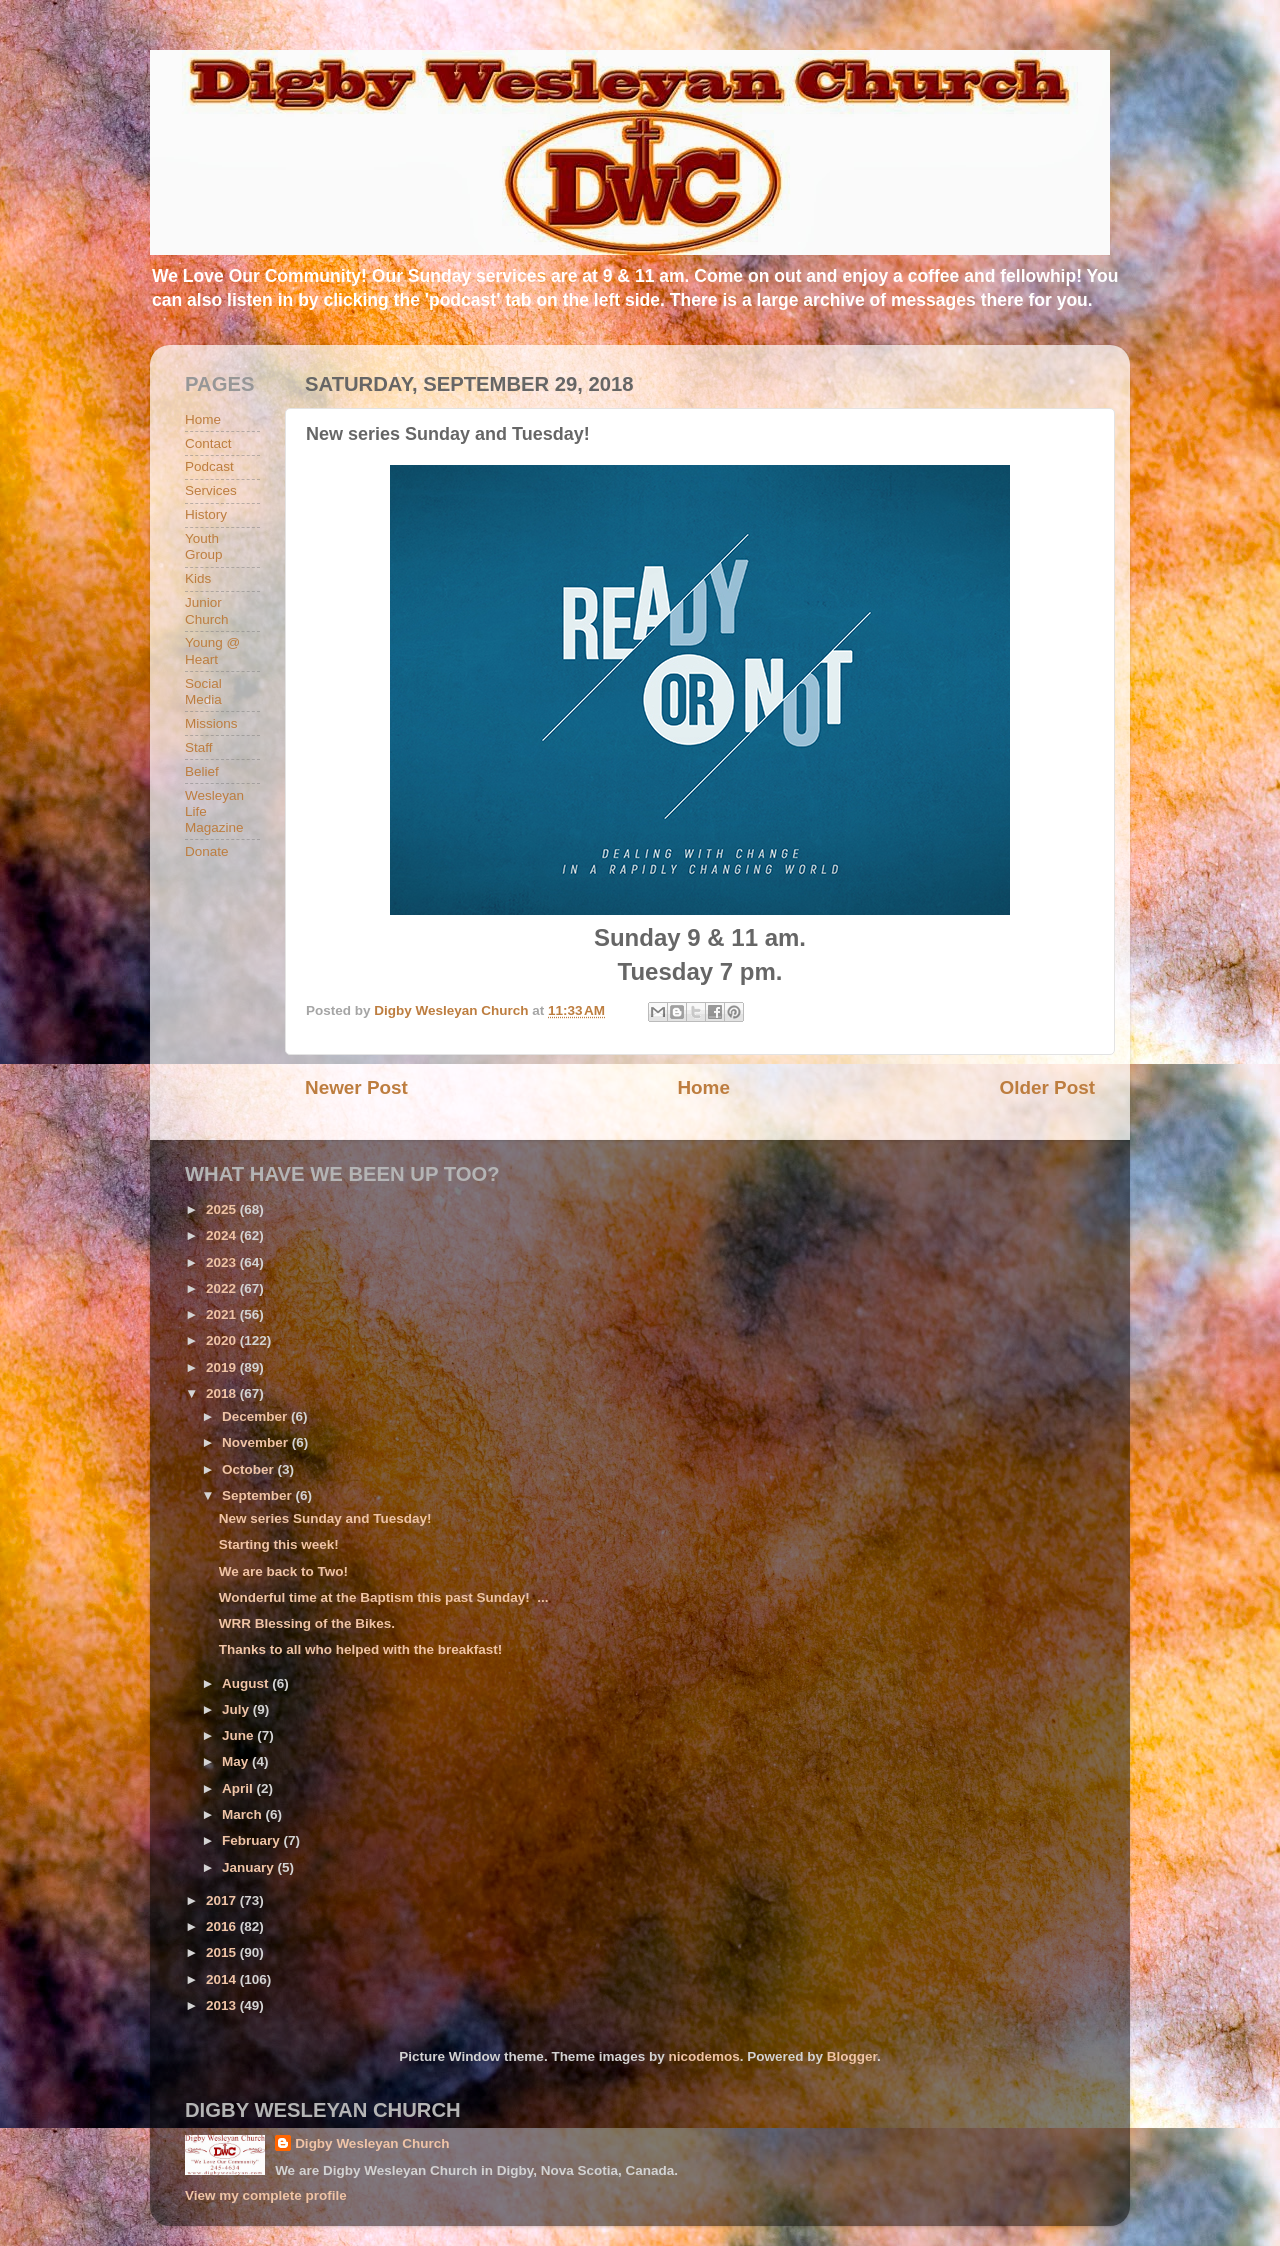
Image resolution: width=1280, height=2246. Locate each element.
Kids (198, 578)
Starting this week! (279, 1544)
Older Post (1047, 1087)
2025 (223, 1209)
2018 (223, 1393)
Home (703, 1087)
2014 (223, 1979)
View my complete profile (266, 2195)
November (257, 1442)
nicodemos (703, 2056)
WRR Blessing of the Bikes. (307, 1623)
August (247, 1683)
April (239, 1788)
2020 (223, 1340)
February (253, 1840)
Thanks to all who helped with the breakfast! (361, 1649)
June (239, 1735)
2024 (223, 1235)
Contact (208, 443)
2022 (223, 1288)
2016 (223, 1926)
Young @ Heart (212, 650)
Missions (211, 723)
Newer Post (356, 1087)
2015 (223, 1952)
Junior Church (207, 610)
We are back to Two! (283, 1571)
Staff (199, 747)
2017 (223, 1900)
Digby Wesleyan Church (372, 2143)
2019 (223, 1367)
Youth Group (204, 546)
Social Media (203, 691)
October (250, 1469)
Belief (202, 771)
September (259, 1495)
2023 (223, 1262)
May (237, 1761)
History (206, 514)
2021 (223, 1314)
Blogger (852, 2056)
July (237, 1709)
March (244, 1814)
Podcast (209, 466)
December (256, 1416)
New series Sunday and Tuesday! (325, 1518)
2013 (223, 2005)
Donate (207, 851)
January (250, 1867)
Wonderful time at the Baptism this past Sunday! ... (384, 1597)
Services (211, 490)
